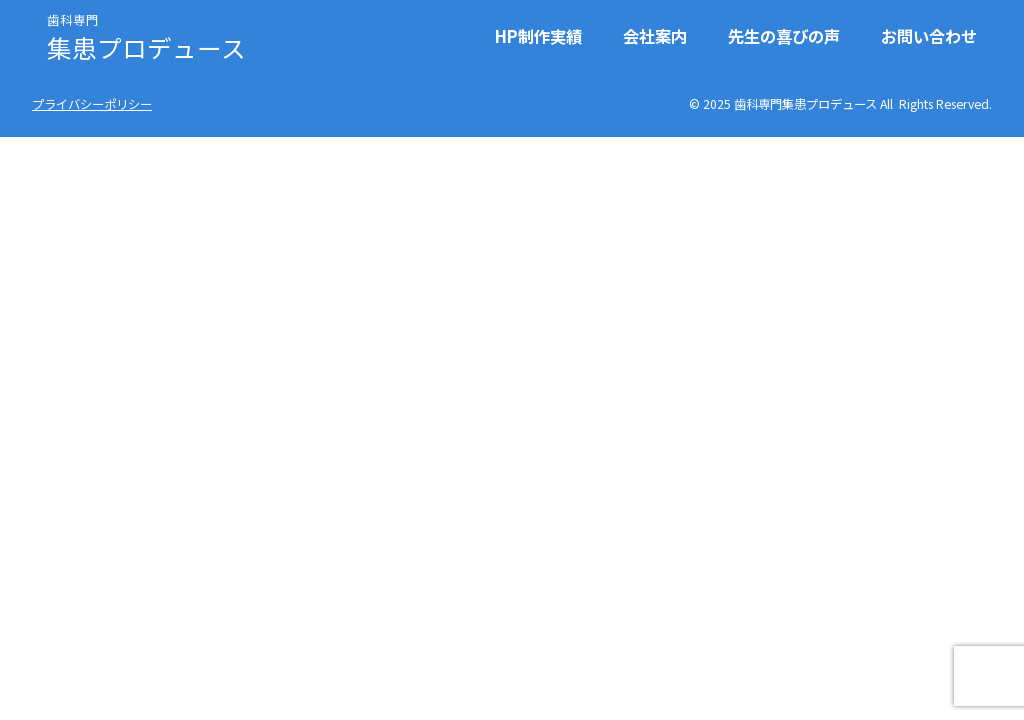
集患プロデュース (146, 36)
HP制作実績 (538, 36)
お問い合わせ (929, 36)
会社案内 (655, 36)
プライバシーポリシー (92, 104)
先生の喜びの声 (784, 36)
